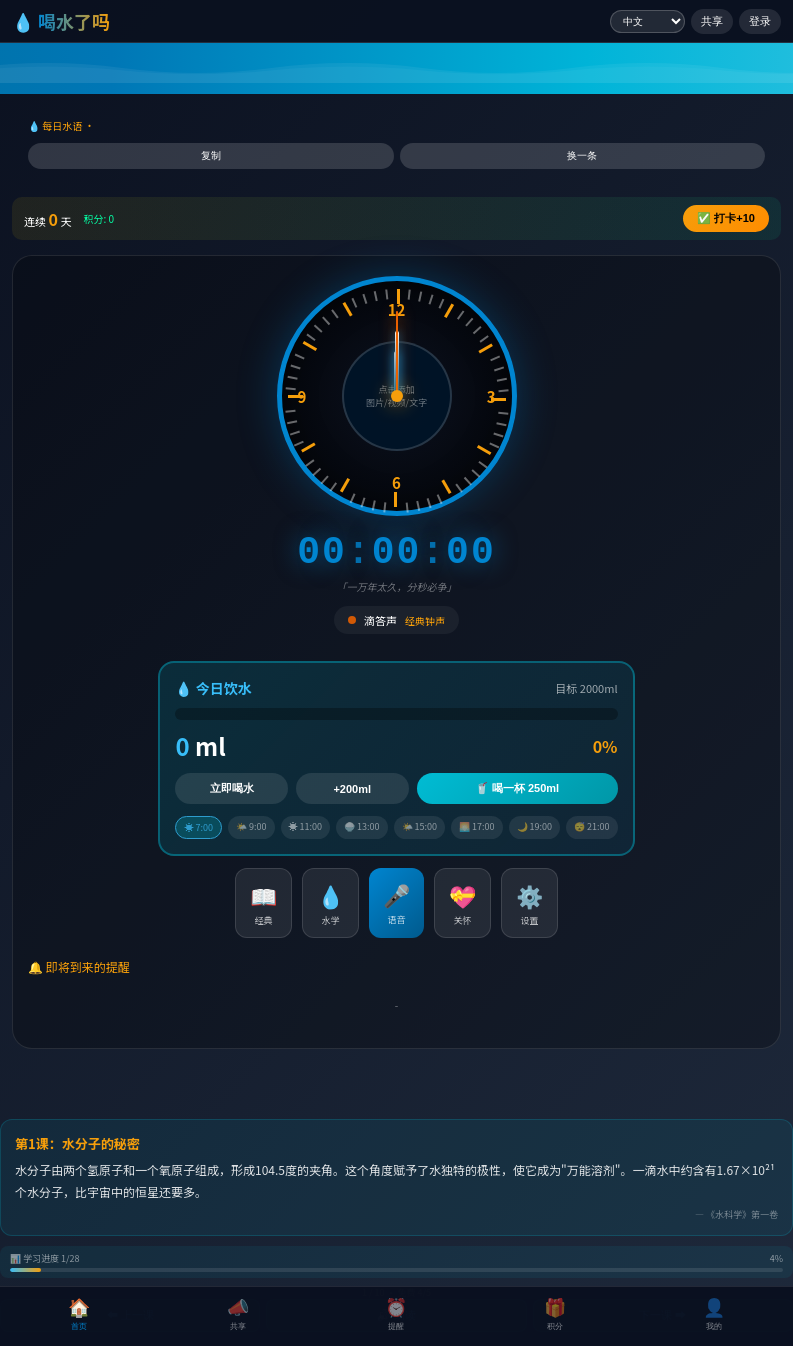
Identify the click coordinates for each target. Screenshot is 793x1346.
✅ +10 (726, 218)
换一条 (582, 155)
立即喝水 (232, 788)
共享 (712, 21)
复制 (211, 155)
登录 (760, 21)
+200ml (352, 789)
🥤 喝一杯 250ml (517, 788)
